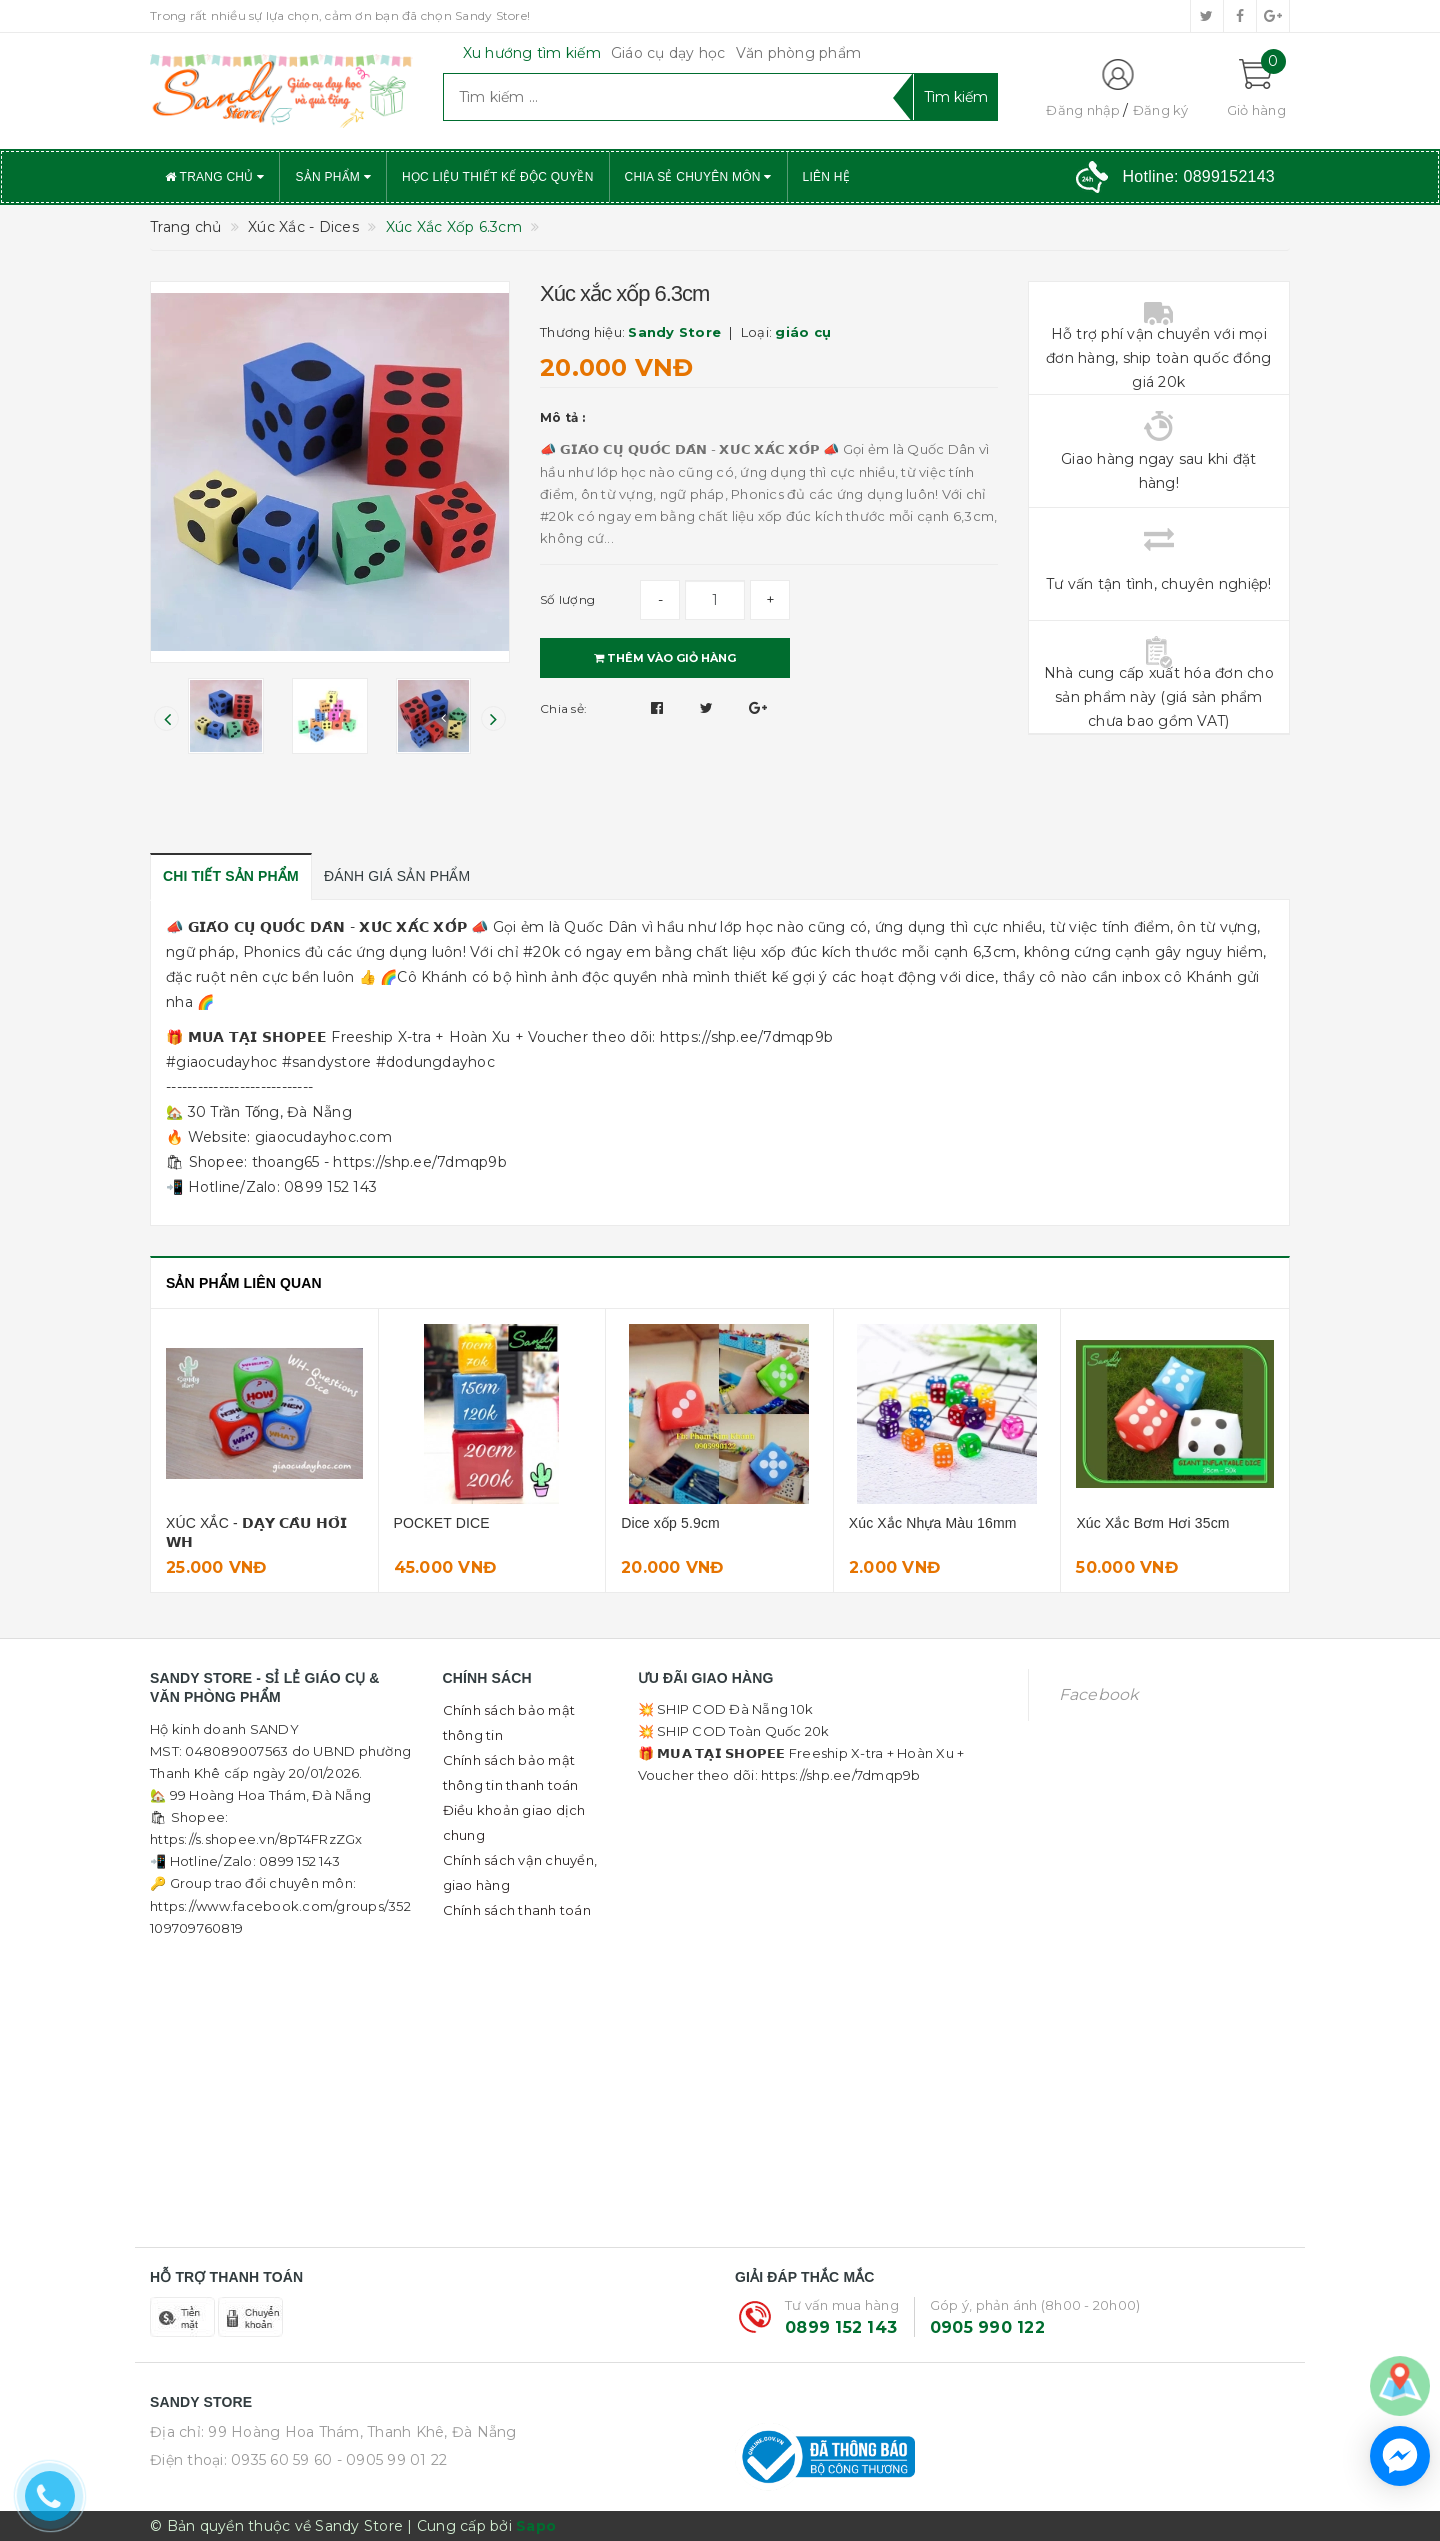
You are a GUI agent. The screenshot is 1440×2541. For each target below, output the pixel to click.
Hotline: (1199, 176)
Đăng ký (1161, 110)
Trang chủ (214, 177)
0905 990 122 (987, 2327)
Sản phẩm (333, 177)
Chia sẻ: (563, 708)
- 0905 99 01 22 (392, 2460)
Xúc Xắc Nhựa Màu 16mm (933, 1523)
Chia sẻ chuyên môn (698, 177)
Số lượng (567, 599)
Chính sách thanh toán (517, 1910)
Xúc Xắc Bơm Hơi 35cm (1152, 1523)
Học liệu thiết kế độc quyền (498, 177)
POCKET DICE (442, 1523)
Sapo (536, 2526)
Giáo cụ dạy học (668, 53)
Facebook (1099, 1694)
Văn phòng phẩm (799, 53)
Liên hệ (826, 177)
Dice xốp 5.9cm (670, 1523)
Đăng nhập (1083, 110)
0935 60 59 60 (281, 2460)
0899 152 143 (841, 2327)
